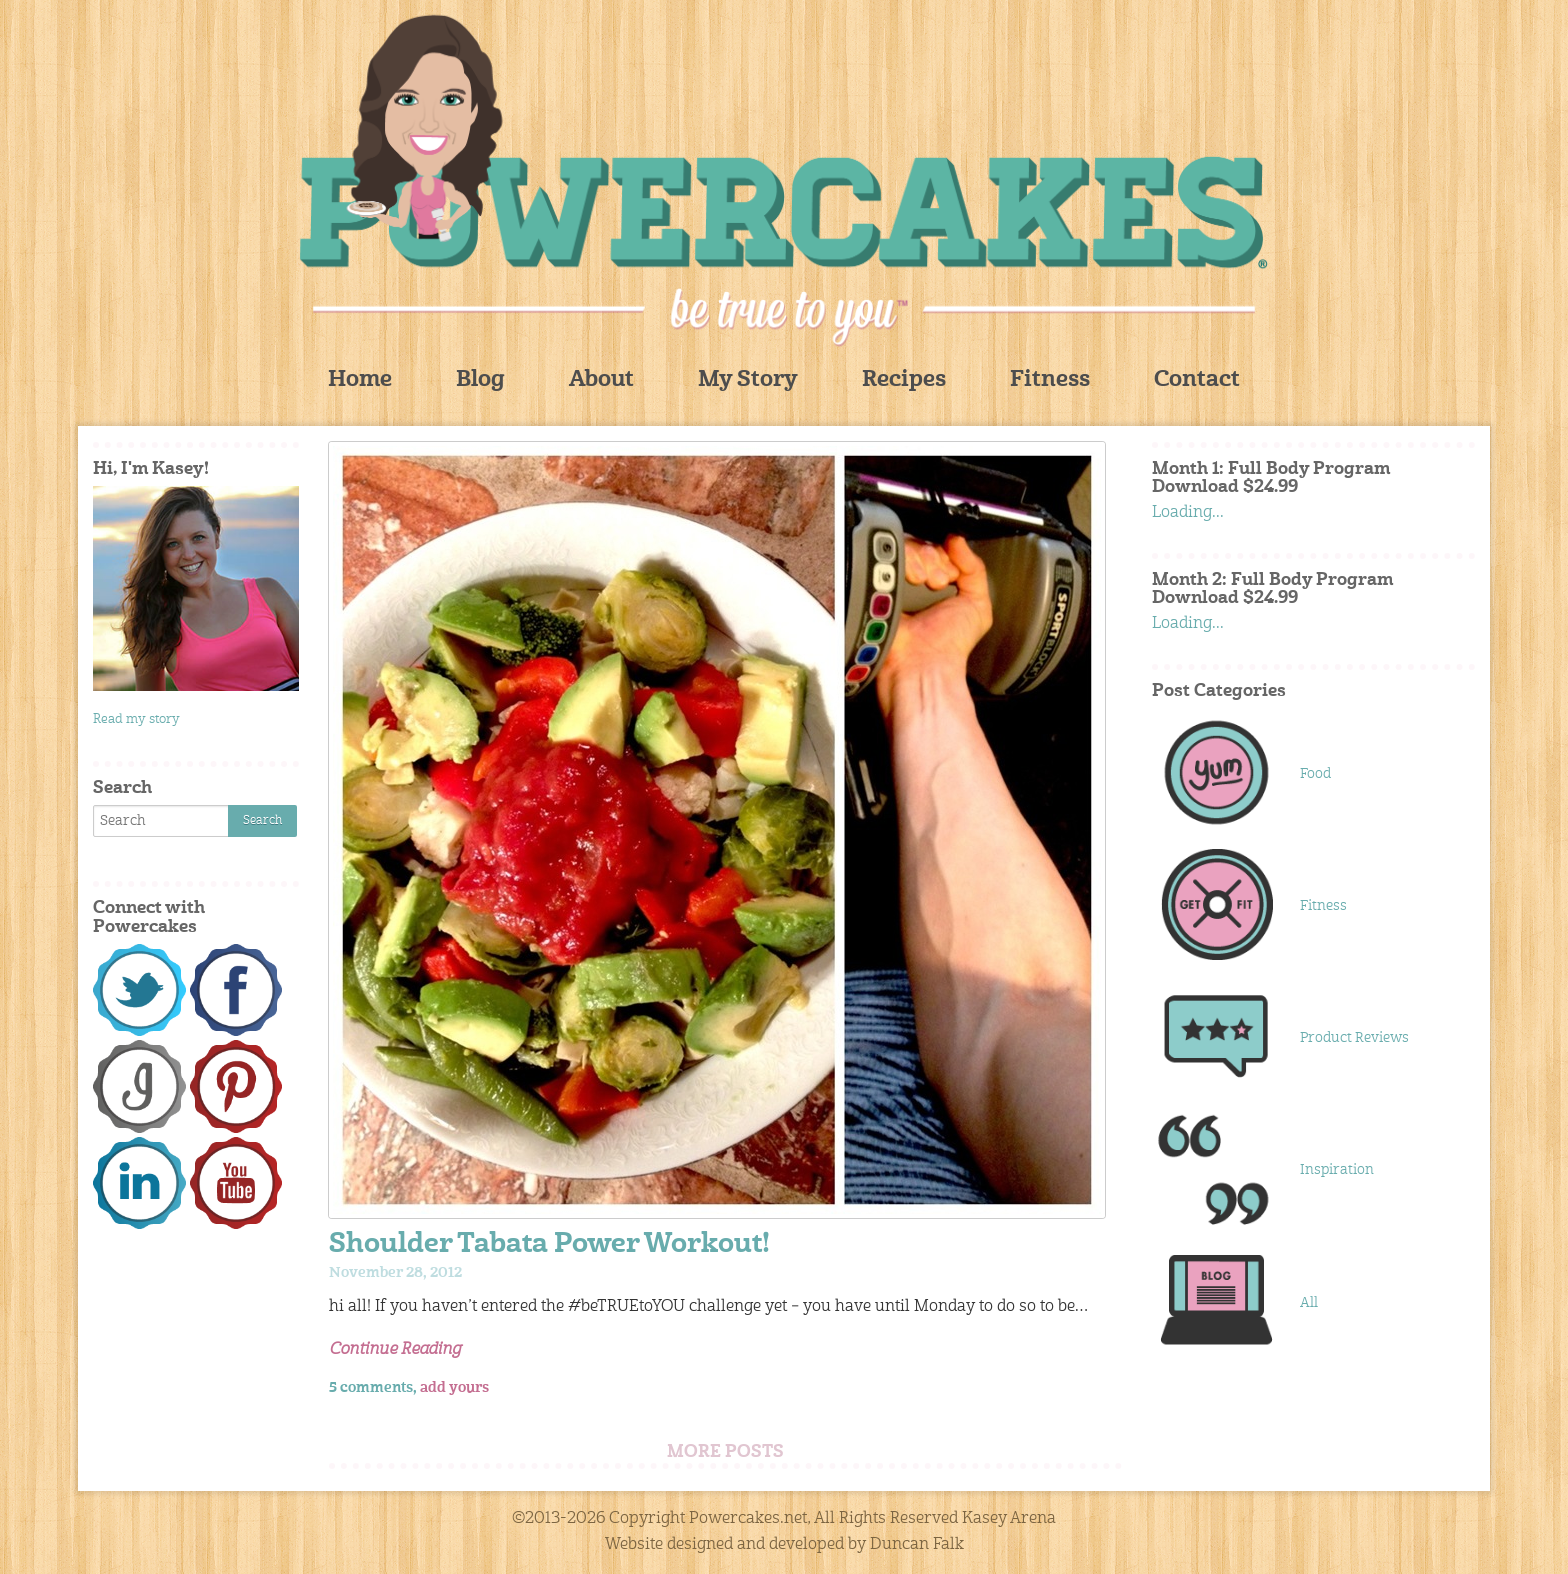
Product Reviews (1354, 1038)
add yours (454, 1388)
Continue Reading (395, 1350)
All (1309, 1303)
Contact (1197, 380)
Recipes (904, 380)
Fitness (1050, 380)
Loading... (1188, 513)
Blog (480, 380)
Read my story (136, 719)
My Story (748, 380)
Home (360, 380)
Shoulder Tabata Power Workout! (549, 1245)
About (601, 380)
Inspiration (1337, 1170)
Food (1315, 774)
